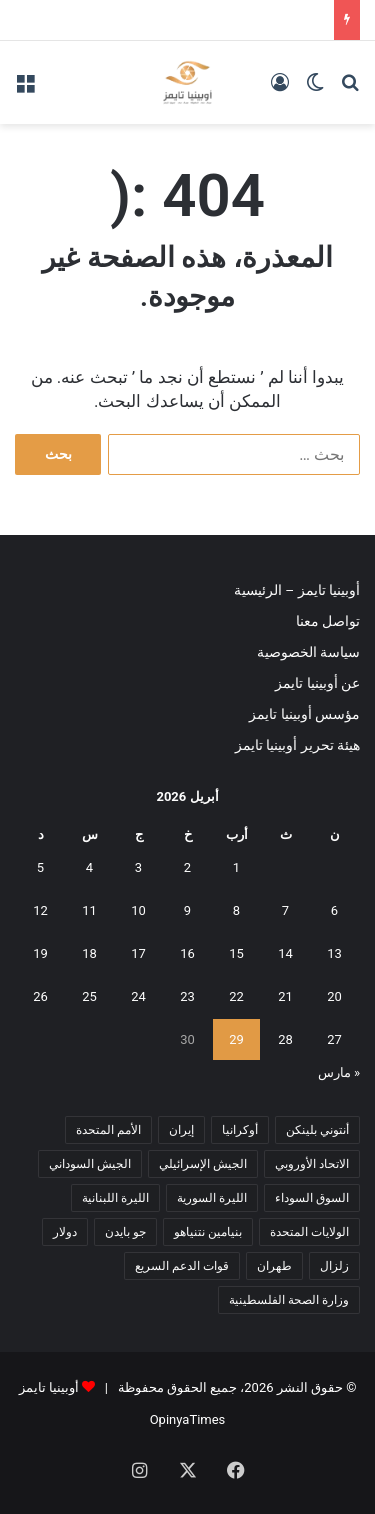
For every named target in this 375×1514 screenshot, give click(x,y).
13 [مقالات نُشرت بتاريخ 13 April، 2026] (334, 953)
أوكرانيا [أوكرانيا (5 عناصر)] (240, 1130)
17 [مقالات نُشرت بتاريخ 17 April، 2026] (138, 953)
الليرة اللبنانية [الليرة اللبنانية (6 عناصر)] (115, 1198)
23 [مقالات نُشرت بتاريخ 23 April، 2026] (187, 996)
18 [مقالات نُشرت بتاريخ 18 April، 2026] (89, 953)
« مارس (339, 1072)
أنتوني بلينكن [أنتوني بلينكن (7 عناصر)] (317, 1130)
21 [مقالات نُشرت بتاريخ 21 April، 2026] (285, 996)
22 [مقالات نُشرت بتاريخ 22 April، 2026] (236, 996)
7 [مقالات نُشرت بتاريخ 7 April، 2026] (285, 910)
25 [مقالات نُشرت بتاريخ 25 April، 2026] (89, 996)
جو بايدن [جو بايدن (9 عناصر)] (125, 1232)
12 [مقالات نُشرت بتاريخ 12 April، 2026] (40, 910)
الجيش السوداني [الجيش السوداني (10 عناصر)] (90, 1164)
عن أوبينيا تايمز (317, 683)
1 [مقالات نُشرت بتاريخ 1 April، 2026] (236, 867)
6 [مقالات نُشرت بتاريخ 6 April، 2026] (334, 910)
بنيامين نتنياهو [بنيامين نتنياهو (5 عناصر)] (208, 1232)
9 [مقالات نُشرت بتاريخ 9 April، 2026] (187, 910)
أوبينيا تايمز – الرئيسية (297, 590)
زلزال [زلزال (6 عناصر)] (334, 1266)
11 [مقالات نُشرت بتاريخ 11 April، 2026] (89, 910)
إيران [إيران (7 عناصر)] (181, 1130)
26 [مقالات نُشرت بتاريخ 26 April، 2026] (40, 996)
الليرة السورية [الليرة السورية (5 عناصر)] (212, 1198)
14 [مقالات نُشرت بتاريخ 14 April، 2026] (285, 953)
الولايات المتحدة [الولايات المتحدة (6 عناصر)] (309, 1232)
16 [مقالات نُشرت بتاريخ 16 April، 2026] (187, 953)
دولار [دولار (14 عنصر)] (65, 1232)
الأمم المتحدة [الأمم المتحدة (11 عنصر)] (108, 1130)
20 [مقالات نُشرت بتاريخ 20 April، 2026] (334, 996)
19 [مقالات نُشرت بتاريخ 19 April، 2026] (40, 953)
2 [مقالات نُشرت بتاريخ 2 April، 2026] (187, 867)
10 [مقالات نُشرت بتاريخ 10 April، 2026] (138, 910)
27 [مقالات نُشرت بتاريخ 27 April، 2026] (334, 1039)
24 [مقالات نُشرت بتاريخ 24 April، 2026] (138, 996)
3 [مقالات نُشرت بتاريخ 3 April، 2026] (138, 867)
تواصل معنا (328, 621)
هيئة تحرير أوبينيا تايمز (297, 745)
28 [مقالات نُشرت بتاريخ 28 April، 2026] (285, 1039)
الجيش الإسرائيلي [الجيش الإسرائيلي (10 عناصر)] (203, 1164)
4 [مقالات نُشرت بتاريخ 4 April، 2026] (89, 867)
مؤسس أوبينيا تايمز (304, 714)
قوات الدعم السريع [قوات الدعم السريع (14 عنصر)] (182, 1266)
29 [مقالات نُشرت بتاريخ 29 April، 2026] (236, 1039)
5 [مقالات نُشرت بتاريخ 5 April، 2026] (40, 867)
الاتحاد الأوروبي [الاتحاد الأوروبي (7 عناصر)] (312, 1164)
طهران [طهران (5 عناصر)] (274, 1266)
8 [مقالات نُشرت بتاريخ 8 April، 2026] (236, 910)
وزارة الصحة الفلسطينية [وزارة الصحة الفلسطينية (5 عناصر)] (289, 1300)
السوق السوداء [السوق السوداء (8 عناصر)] (312, 1198)
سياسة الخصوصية (308, 652)
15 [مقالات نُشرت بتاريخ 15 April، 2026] (236, 953)
